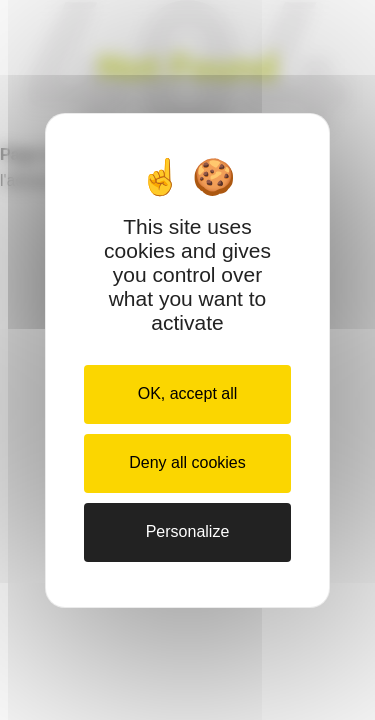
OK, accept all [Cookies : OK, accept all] (188, 393)
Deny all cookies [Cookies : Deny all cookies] (187, 462)
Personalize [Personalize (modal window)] (188, 531)
